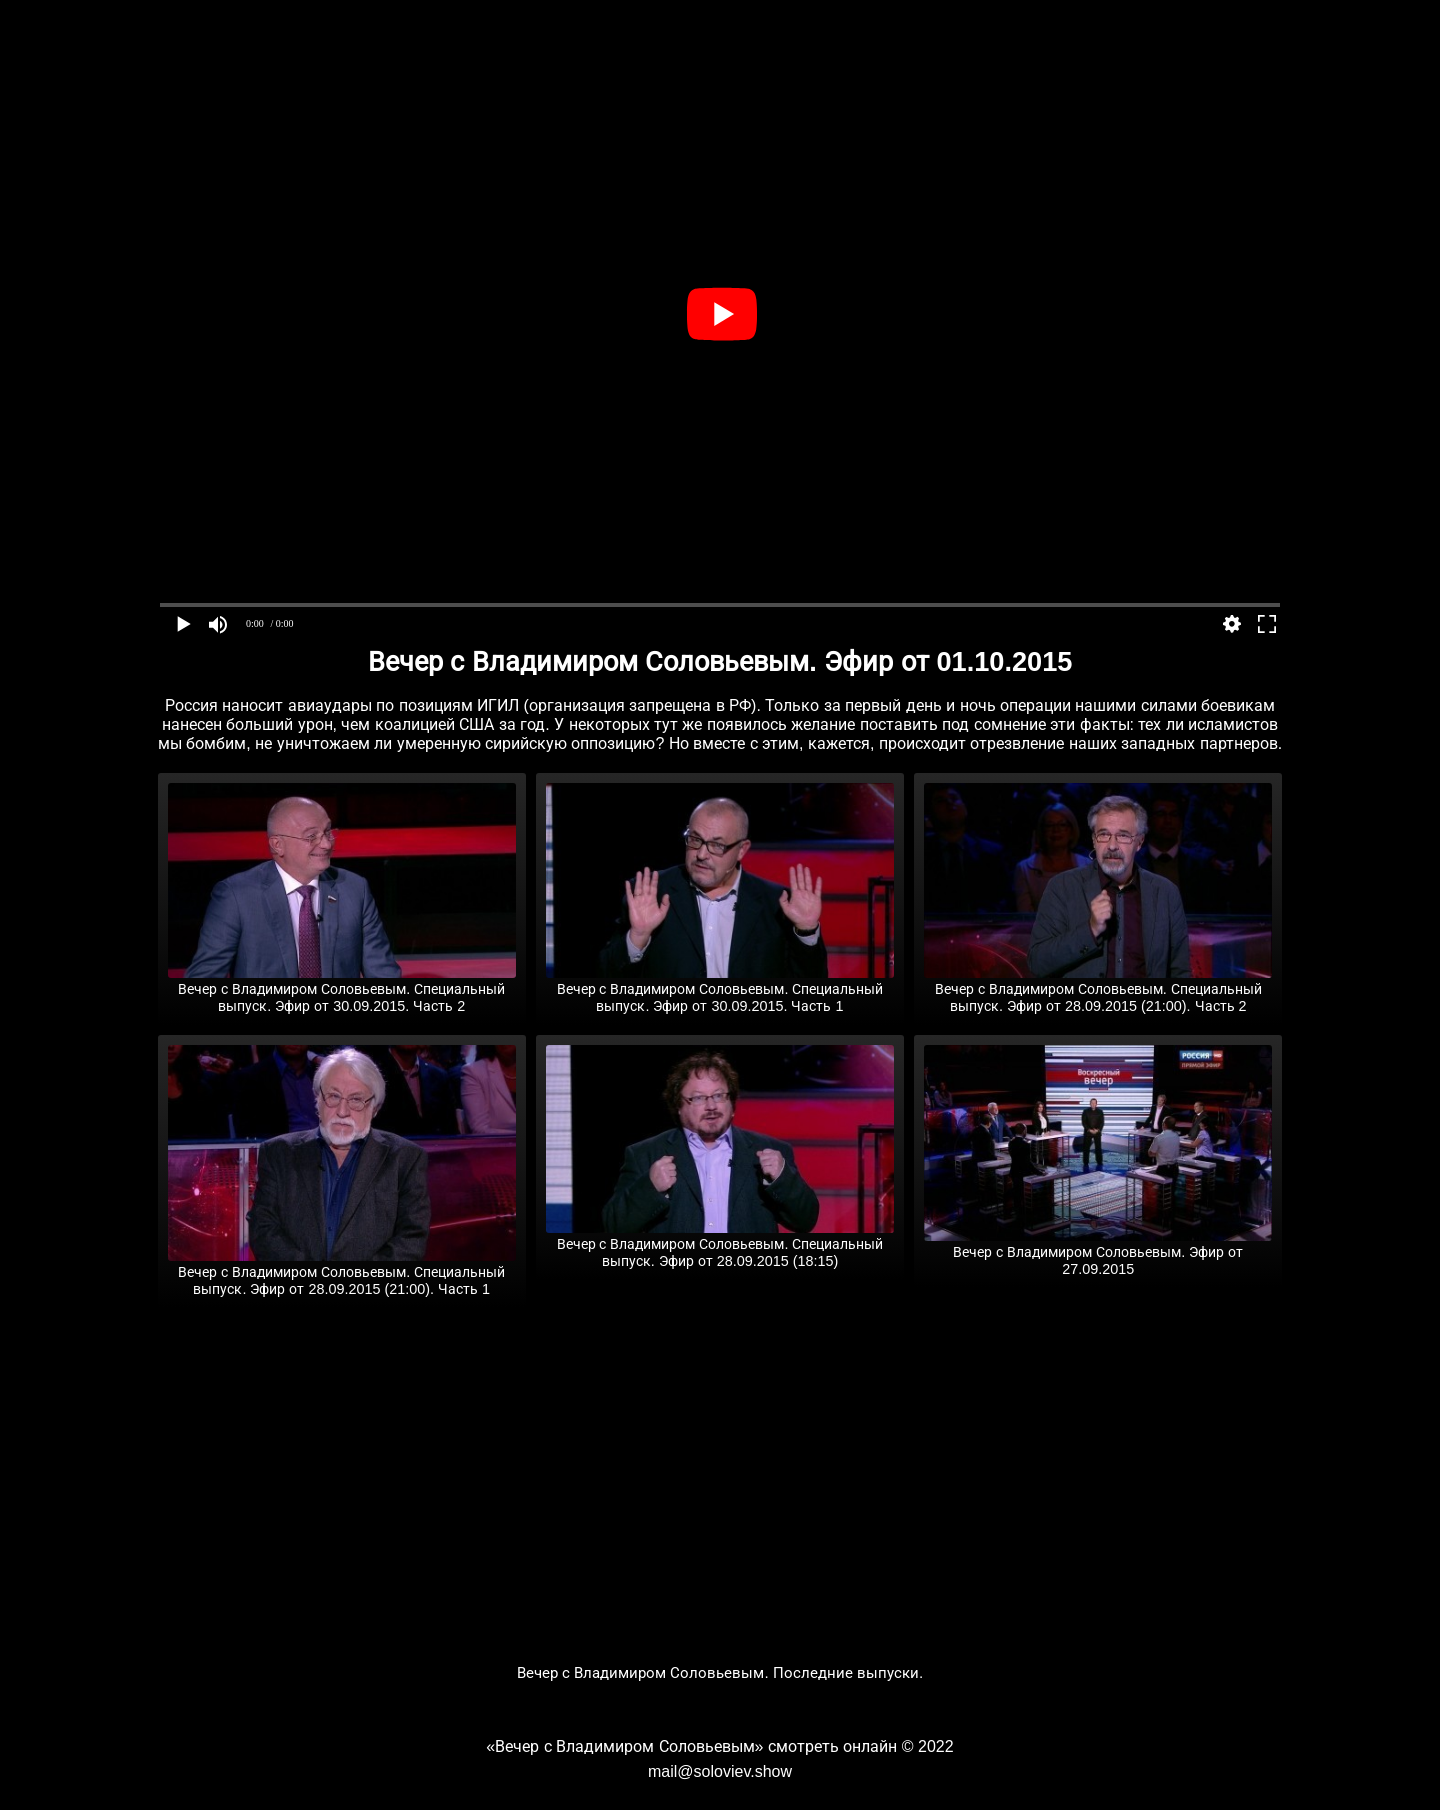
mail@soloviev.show (720, 1771)
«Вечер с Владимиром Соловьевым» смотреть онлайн (691, 1746)
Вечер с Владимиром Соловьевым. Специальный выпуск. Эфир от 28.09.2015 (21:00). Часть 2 (1098, 989)
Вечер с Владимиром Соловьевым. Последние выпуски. (720, 1672)
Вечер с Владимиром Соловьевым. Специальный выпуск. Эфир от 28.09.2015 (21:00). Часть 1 (342, 1272)
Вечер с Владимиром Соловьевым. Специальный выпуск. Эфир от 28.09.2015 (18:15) (720, 1244)
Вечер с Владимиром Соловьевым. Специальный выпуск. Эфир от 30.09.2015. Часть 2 (342, 989)
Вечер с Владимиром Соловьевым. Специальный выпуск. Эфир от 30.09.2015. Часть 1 (720, 989)
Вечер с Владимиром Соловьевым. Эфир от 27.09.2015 (1098, 1252)
